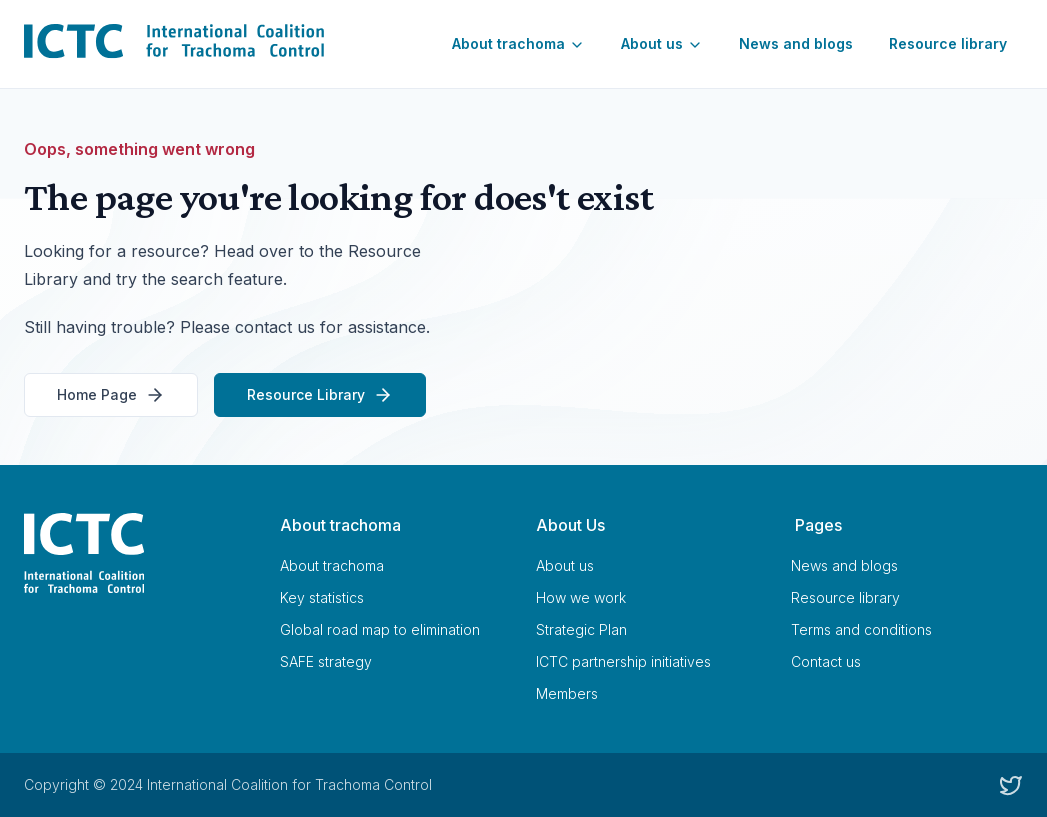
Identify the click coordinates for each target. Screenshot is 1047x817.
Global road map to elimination (380, 629)
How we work (581, 597)
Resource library (948, 43)
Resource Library (320, 395)
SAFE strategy (326, 661)
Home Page (111, 395)
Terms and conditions (861, 629)
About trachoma (518, 44)
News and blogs (796, 43)
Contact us (826, 661)
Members (567, 693)
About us (662, 44)
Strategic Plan (581, 629)
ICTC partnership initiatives (623, 661)
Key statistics (322, 597)
